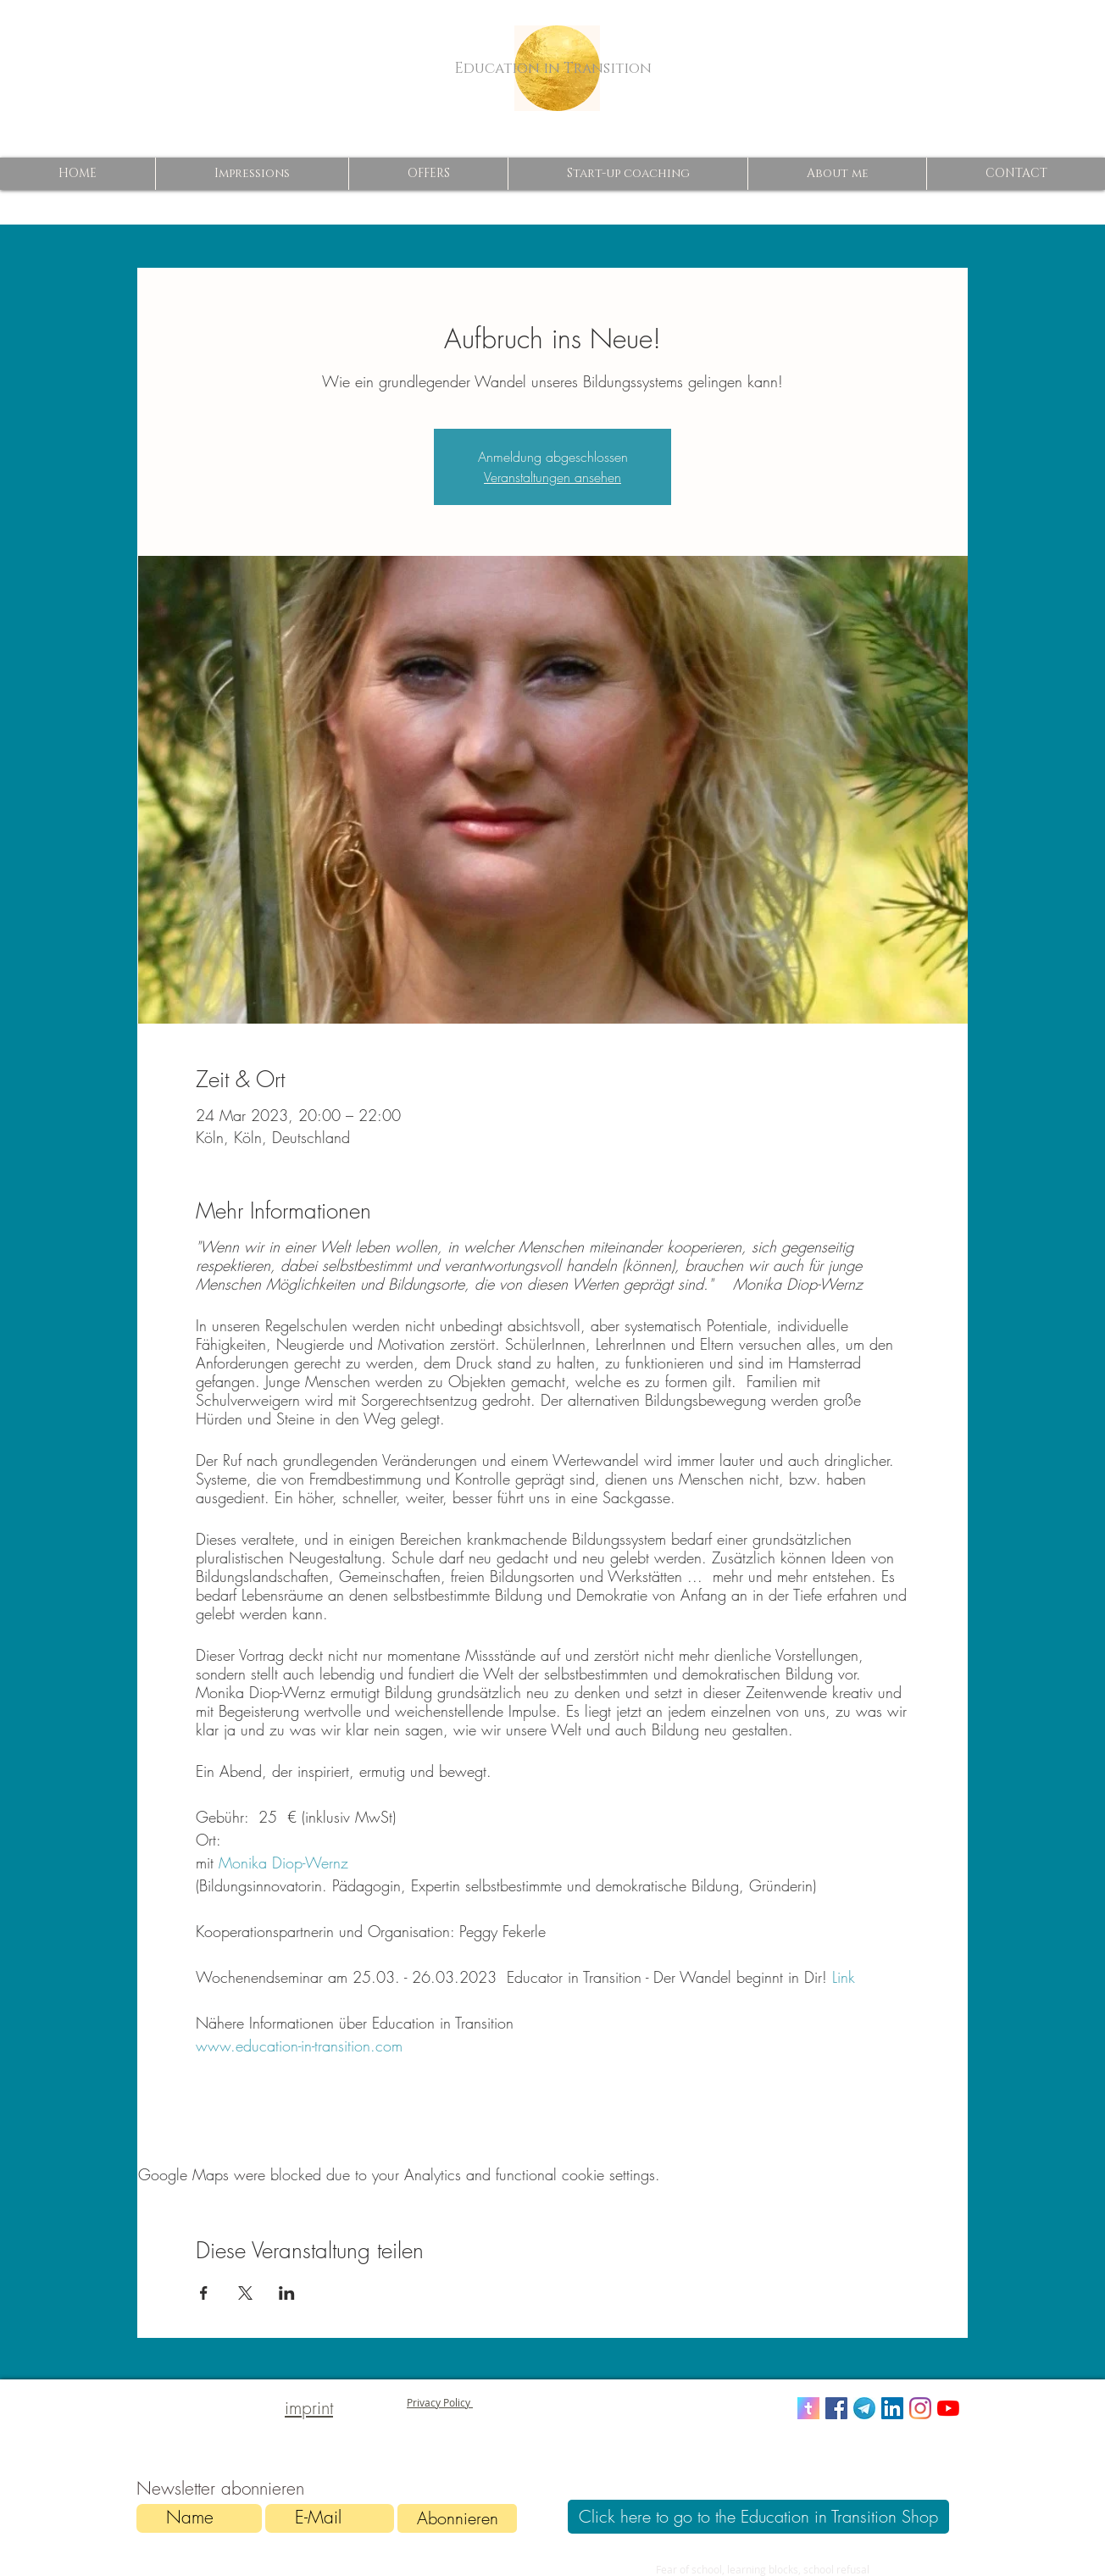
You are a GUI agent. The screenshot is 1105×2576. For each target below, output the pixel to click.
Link (843, 1977)
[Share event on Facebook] (204, 2293)
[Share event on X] (245, 2293)
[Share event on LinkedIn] (287, 2293)
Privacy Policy (440, 2402)
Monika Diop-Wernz (286, 1862)
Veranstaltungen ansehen (552, 477)
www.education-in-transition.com (302, 2045)
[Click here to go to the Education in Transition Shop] (758, 2517)
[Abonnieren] (457, 2518)
